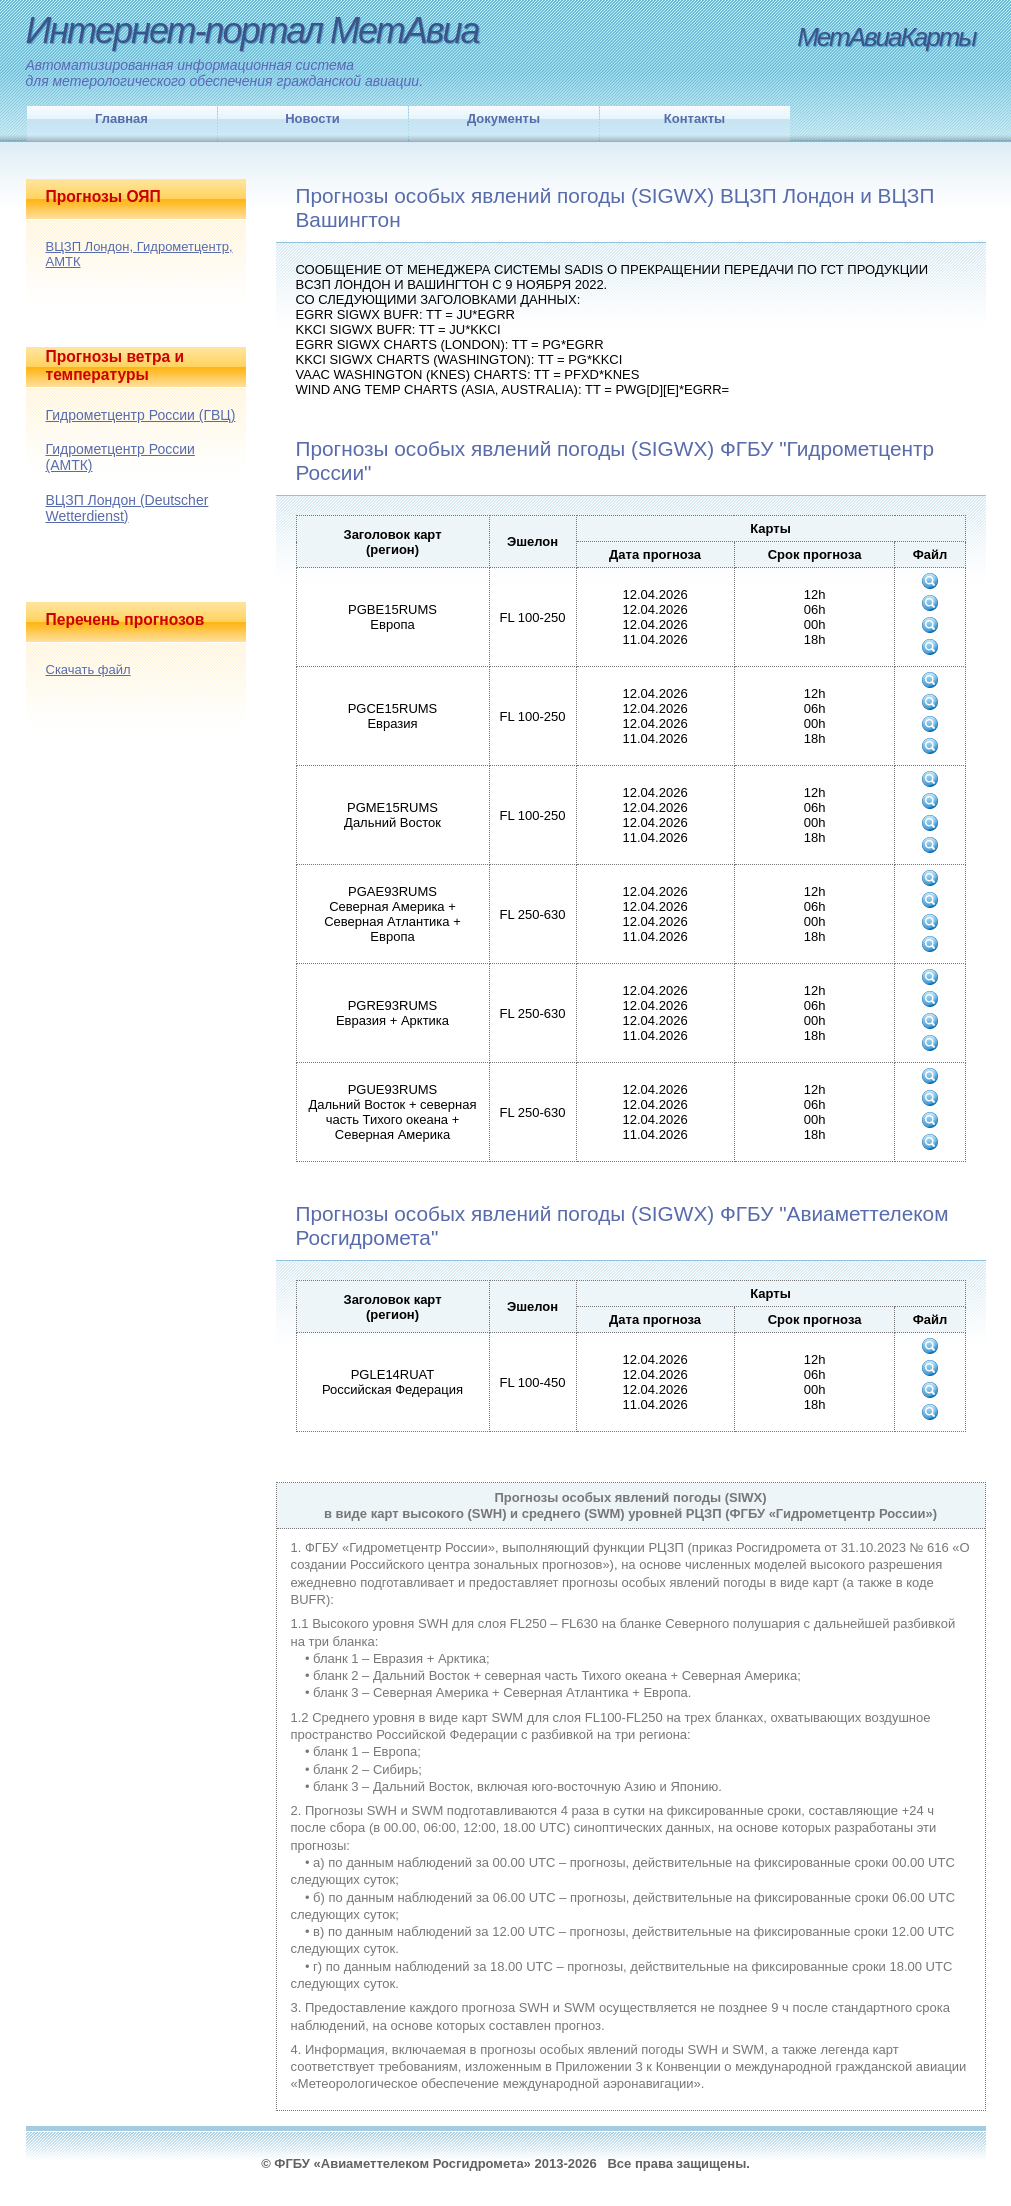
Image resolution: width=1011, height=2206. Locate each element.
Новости (312, 118)
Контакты (694, 118)
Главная (121, 118)
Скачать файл (88, 669)
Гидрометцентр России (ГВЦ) (141, 415)
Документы (503, 118)
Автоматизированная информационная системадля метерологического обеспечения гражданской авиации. (225, 73)
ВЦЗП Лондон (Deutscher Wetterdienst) (127, 508)
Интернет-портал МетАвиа (252, 30)
